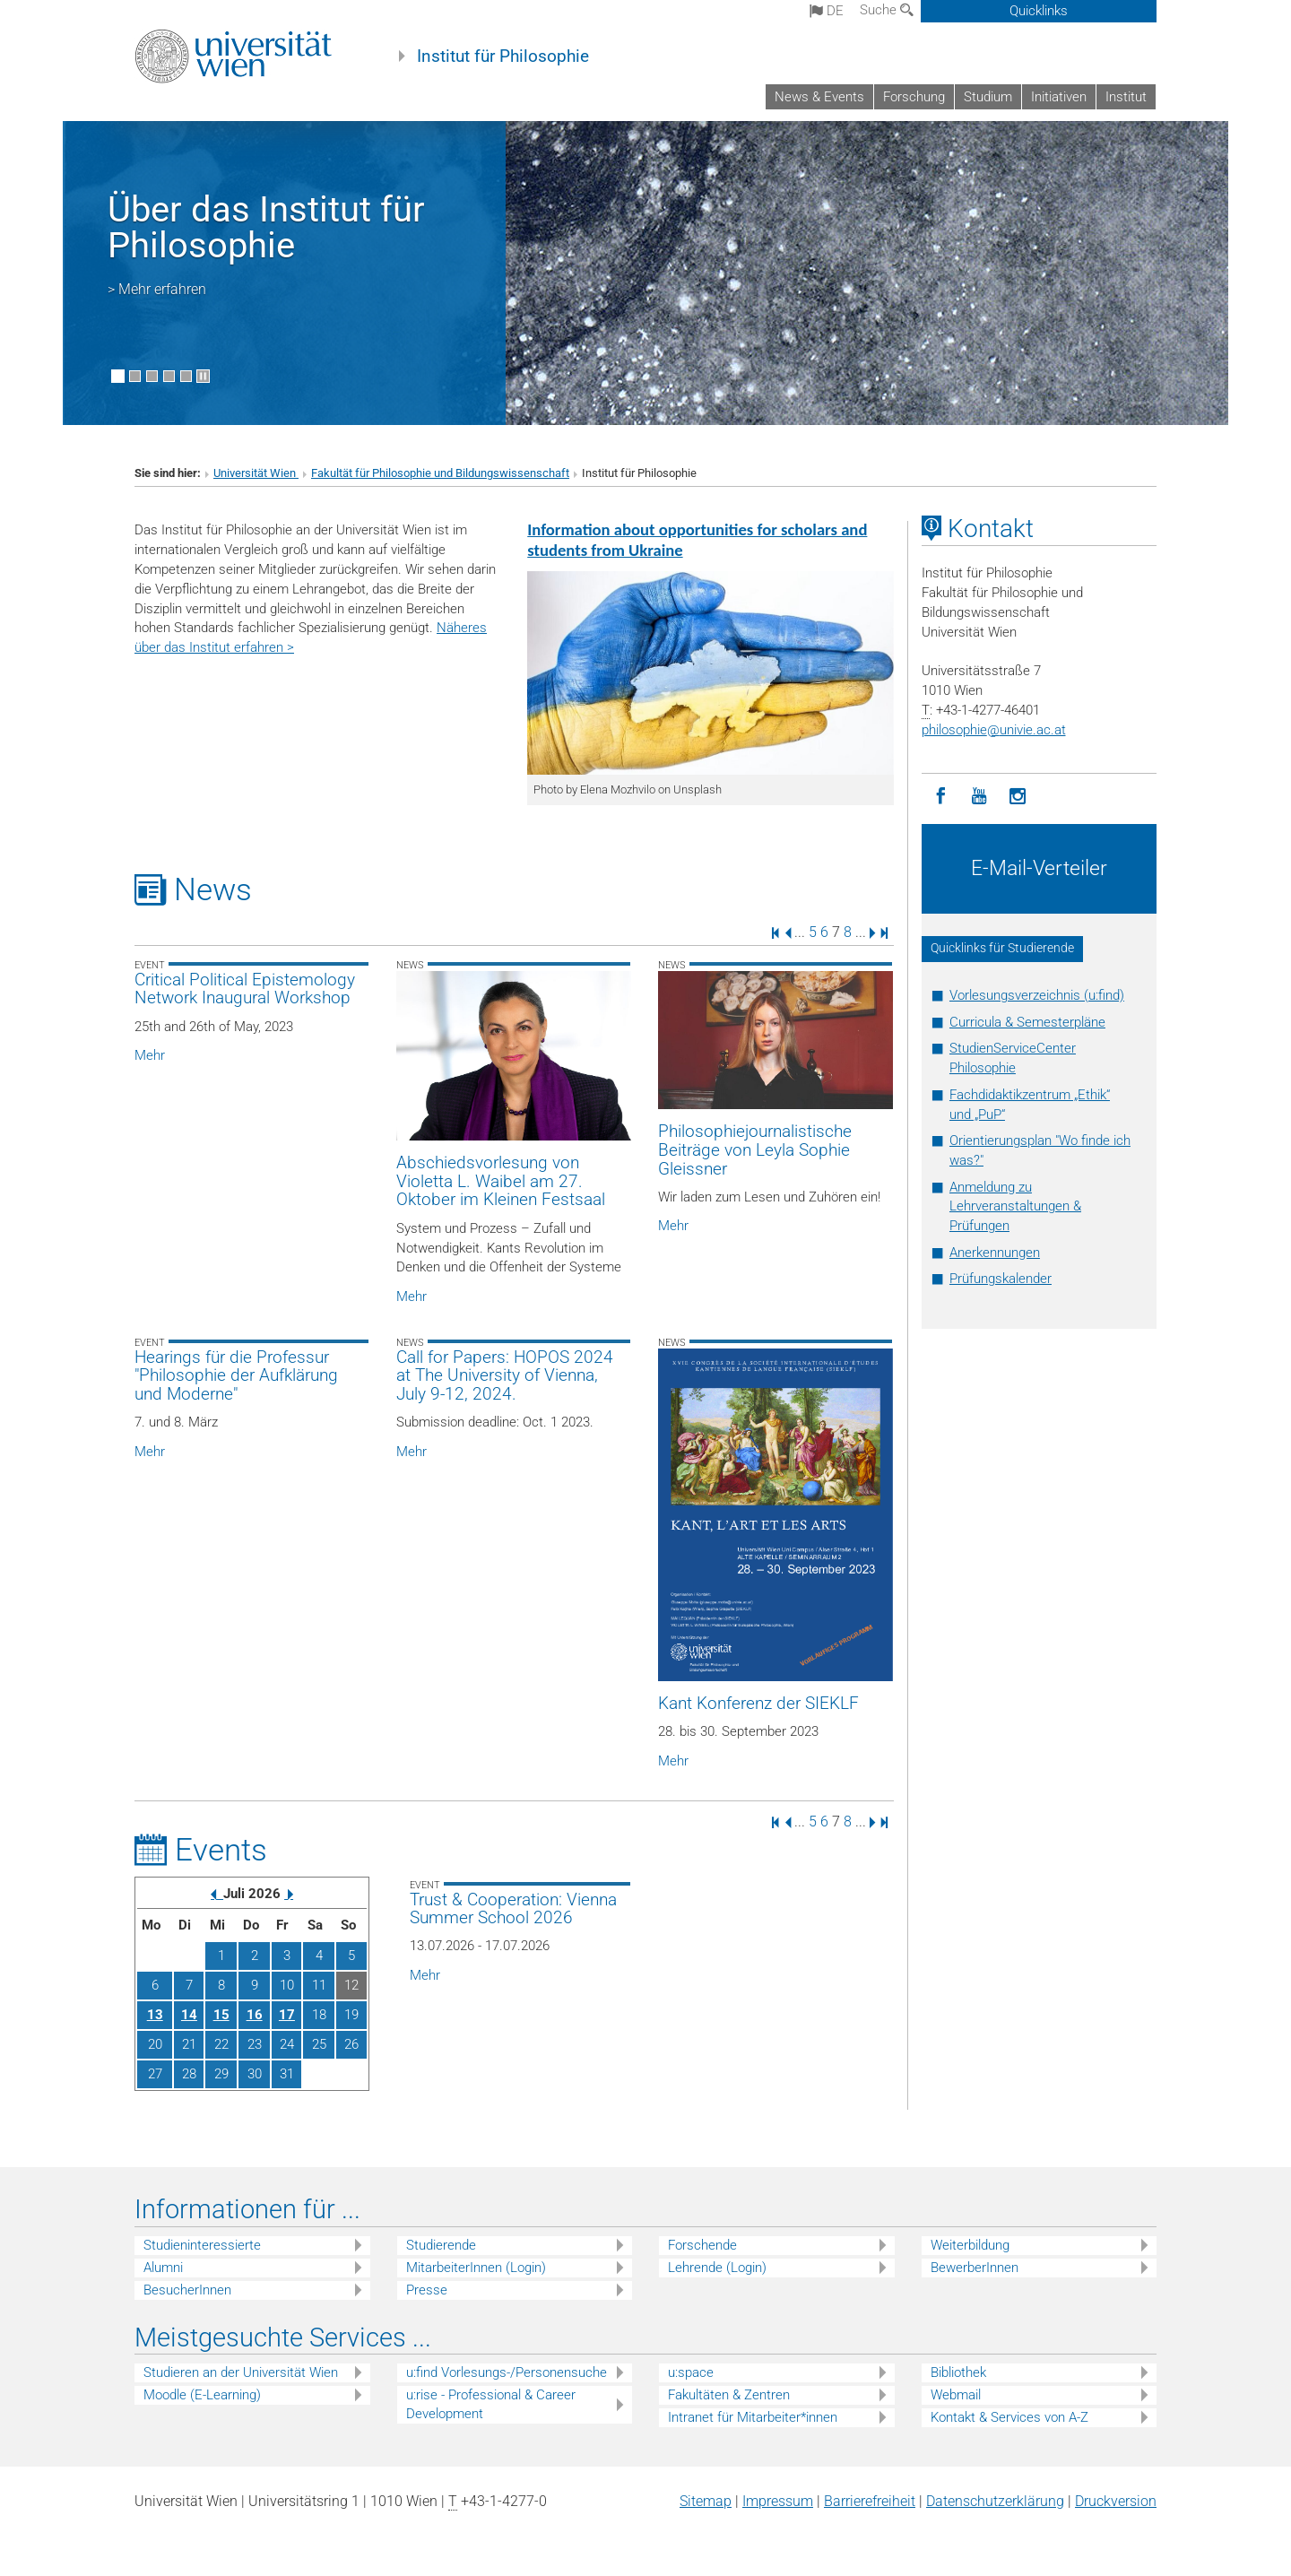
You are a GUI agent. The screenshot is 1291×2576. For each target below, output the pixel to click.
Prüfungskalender (1000, 1279)
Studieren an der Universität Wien (240, 2372)
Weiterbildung (970, 2245)
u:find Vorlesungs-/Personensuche (506, 2372)
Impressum (777, 2501)
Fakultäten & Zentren (729, 2395)
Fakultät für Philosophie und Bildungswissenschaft (440, 473)
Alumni (163, 2267)
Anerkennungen (994, 1253)
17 (287, 2015)
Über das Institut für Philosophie (266, 227)
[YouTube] (979, 796)
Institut (1126, 97)
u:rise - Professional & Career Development (491, 2404)
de (827, 11)
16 (255, 2015)
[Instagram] (1018, 796)
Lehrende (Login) (717, 2267)
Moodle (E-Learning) (202, 2395)
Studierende (441, 2245)
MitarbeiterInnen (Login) (476, 2267)
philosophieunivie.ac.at (994, 730)
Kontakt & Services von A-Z (1009, 2417)
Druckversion (1116, 2501)
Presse (426, 2290)
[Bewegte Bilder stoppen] (203, 376)
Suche (887, 10)
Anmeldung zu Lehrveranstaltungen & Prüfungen (1015, 1207)
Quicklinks (1038, 11)
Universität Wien (256, 473)
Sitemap (706, 2501)
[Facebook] (941, 796)
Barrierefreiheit (869, 2501)
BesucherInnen (187, 2290)
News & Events (819, 97)
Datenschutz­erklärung (995, 2501)
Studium (988, 97)
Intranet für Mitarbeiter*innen (752, 2417)
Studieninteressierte (202, 2245)
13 (155, 2015)
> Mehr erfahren (157, 289)
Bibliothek (958, 2372)
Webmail (956, 2395)
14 (189, 2015)
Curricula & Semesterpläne (1027, 1022)
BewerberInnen (974, 2267)
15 (221, 2015)
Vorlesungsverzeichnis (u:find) (1036, 995)
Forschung (914, 97)
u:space (691, 2372)
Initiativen (1059, 97)
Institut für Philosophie (503, 56)
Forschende (702, 2245)
